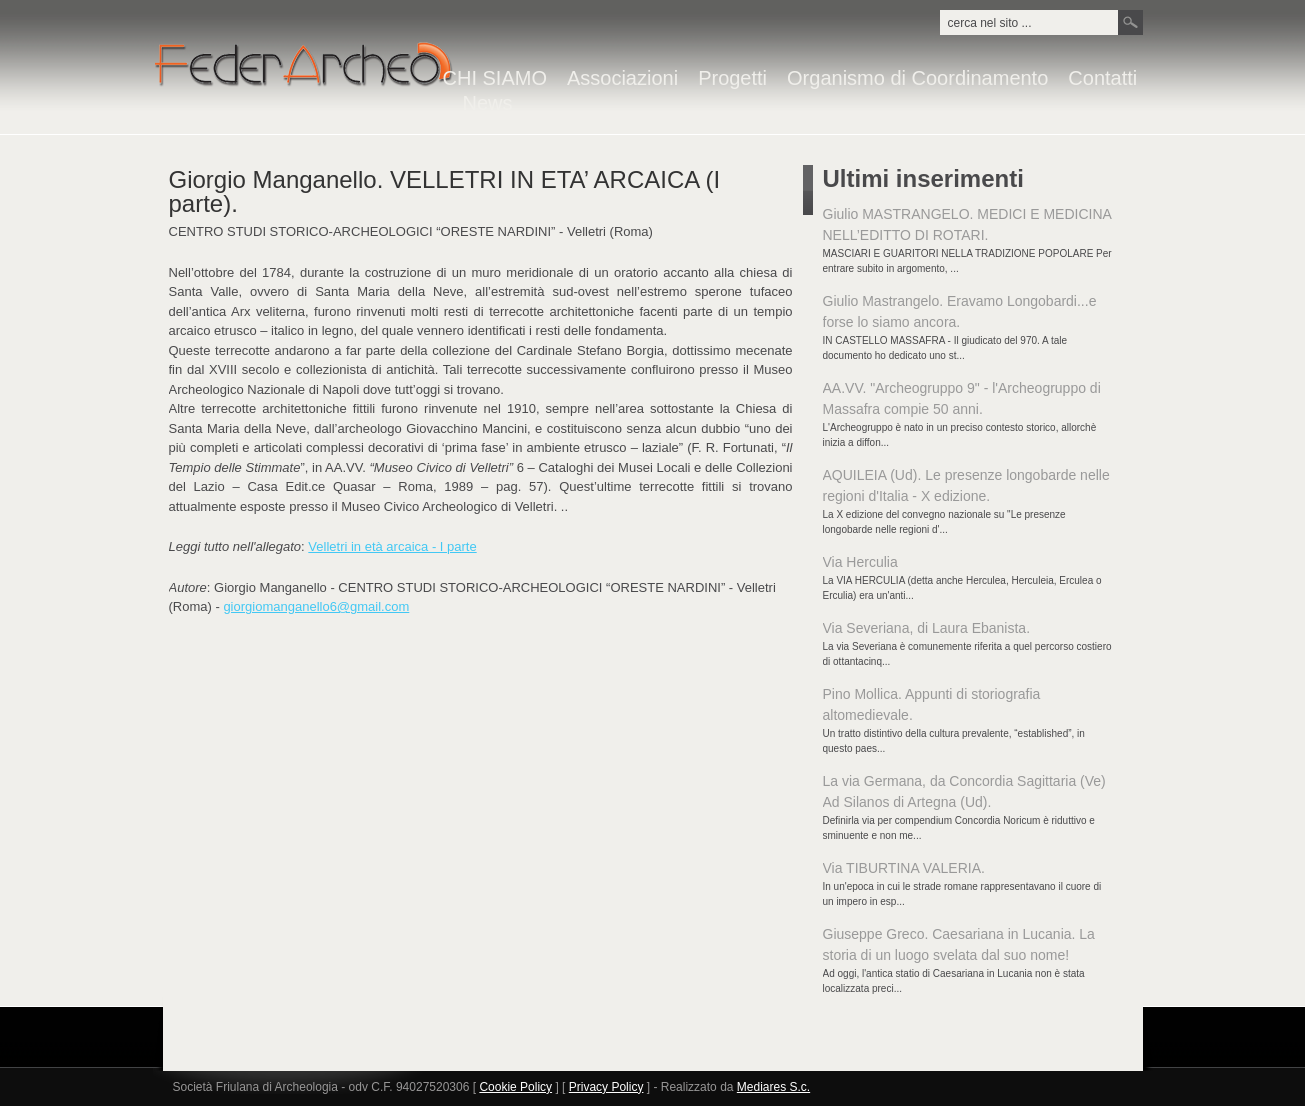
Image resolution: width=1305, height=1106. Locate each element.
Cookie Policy (515, 1087)
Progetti (732, 78)
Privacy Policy (606, 1087)
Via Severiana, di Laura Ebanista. (927, 628)
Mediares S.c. (773, 1087)
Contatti (1102, 78)
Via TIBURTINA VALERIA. (904, 868)
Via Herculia (860, 562)
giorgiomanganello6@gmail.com (316, 606)
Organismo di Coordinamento (917, 78)
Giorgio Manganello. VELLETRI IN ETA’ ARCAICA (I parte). (445, 191)
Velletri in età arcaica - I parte (392, 546)
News (488, 103)
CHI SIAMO (495, 78)
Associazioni (622, 78)
